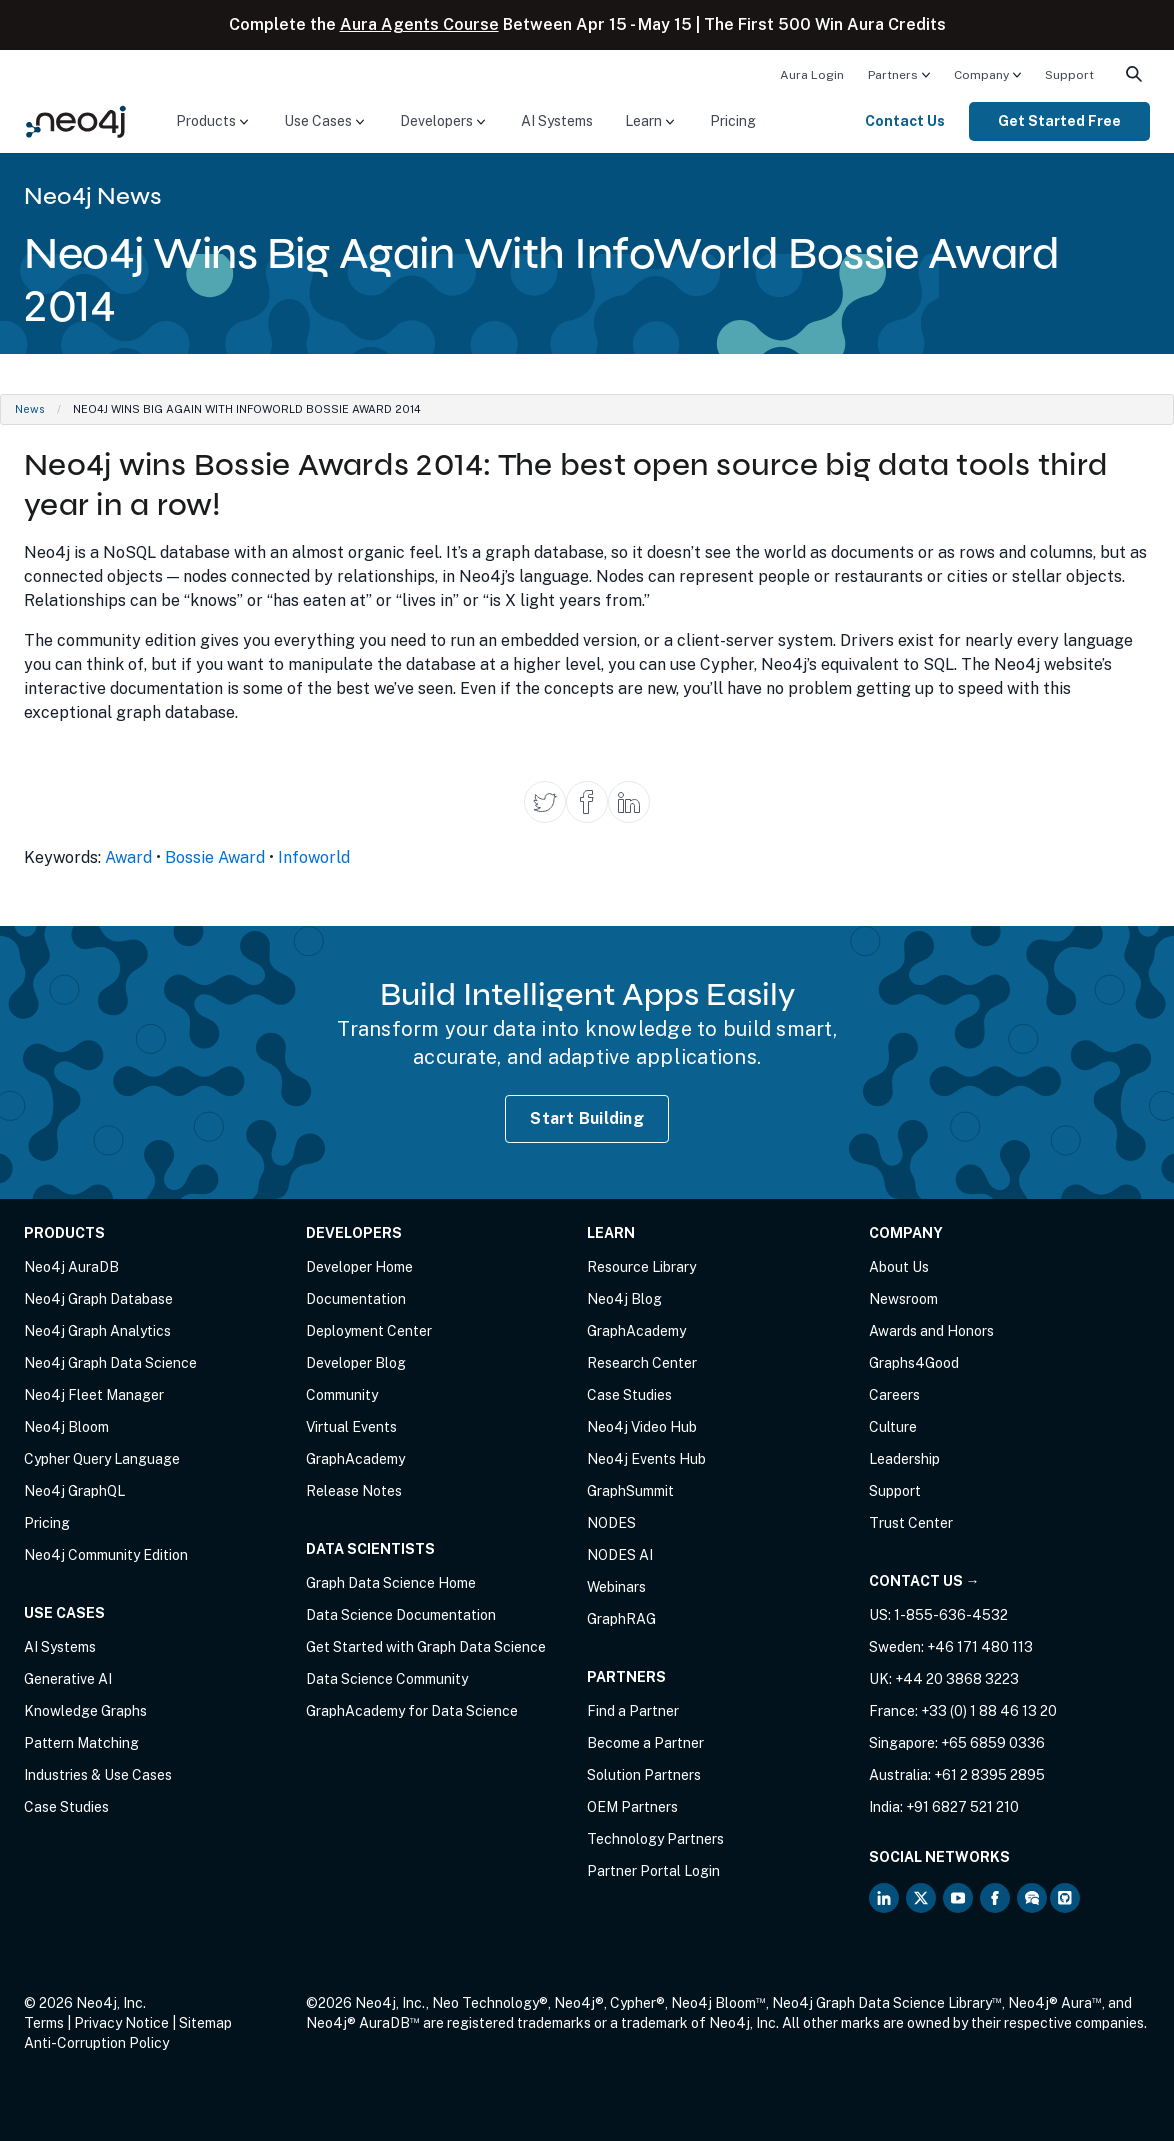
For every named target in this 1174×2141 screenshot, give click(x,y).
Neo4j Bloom (66, 1427)
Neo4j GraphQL (74, 1491)
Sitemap (205, 2023)
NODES (611, 1523)
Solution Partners (644, 1775)
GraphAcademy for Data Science (412, 1711)
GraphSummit (630, 1491)
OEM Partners (632, 1807)
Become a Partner (645, 1743)
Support (1069, 75)
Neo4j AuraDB (71, 1267)
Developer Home (359, 1267)
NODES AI (620, 1555)
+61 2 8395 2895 (989, 1775)
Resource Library (641, 1267)
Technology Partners (655, 1839)
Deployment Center (369, 1331)
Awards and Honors (931, 1331)
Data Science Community (387, 1679)
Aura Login (812, 75)
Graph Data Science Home (391, 1583)
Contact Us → (924, 1581)
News (30, 409)
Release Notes (354, 1491)
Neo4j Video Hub (642, 1427)
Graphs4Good (914, 1363)
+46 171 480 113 (980, 1647)
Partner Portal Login (653, 1871)
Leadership (904, 1459)
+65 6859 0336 (993, 1743)
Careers (894, 1395)
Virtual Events (351, 1427)
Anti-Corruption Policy (96, 2043)
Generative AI (68, 1679)
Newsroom (903, 1299)
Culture (893, 1427)
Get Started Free (1059, 121)
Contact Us (905, 121)
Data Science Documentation (401, 1615)
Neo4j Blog (624, 1299)
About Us (899, 1267)
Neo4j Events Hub (646, 1459)
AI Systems (557, 121)
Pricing (733, 121)
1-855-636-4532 (951, 1615)
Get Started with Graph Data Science (426, 1647)
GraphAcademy (355, 1459)
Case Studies (66, 1807)
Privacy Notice (121, 2023)
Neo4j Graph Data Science (110, 1363)
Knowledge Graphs (85, 1711)
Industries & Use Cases (98, 1775)
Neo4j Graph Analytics (97, 1331)
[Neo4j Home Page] (76, 120)
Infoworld (314, 857)
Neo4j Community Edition (106, 1555)
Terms (44, 2023)
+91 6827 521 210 (962, 1807)
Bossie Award (215, 857)
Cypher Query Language (102, 1459)
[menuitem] (812, 74)
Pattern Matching (81, 1743)
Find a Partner (633, 1711)
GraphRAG (621, 1619)
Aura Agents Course (419, 24)
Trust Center (911, 1523)
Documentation (356, 1299)
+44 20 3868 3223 (957, 1679)
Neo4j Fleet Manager (94, 1395)
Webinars (616, 1587)
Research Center (642, 1363)
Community (342, 1395)
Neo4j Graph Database (98, 1299)
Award (128, 857)
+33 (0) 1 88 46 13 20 (989, 1711)
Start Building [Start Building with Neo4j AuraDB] (587, 1118)
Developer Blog (356, 1363)
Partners (893, 75)
